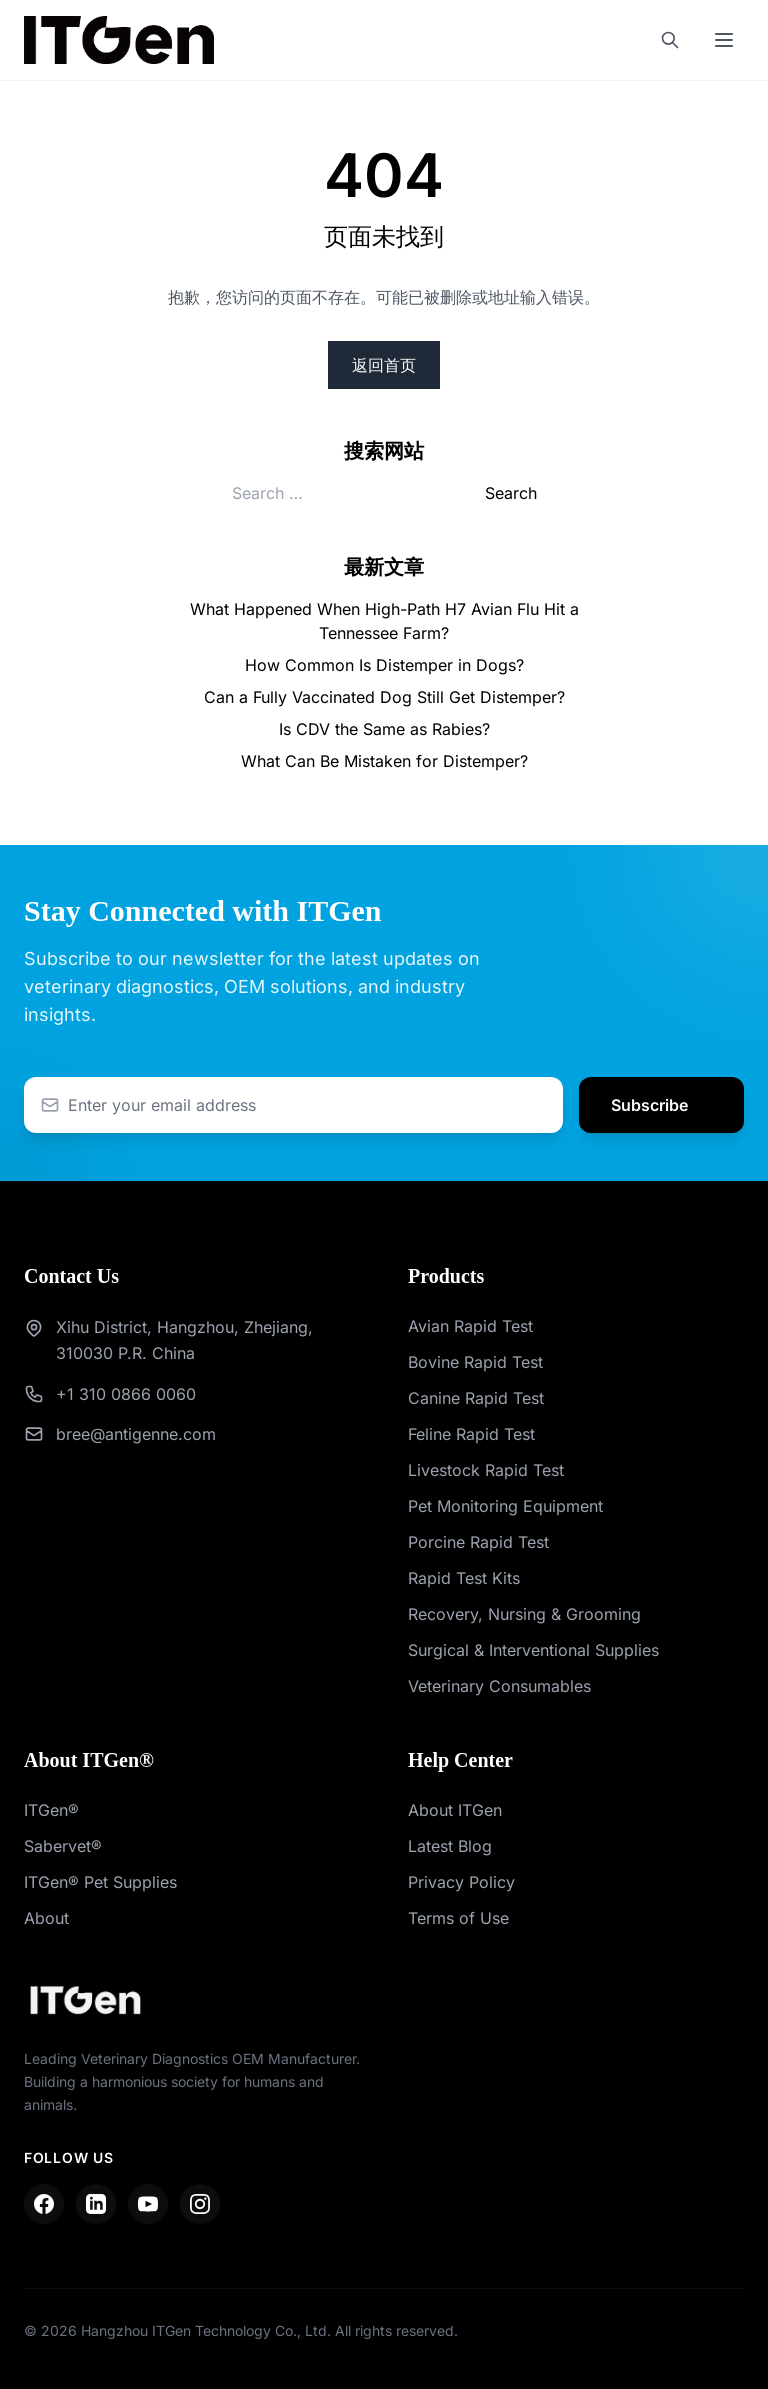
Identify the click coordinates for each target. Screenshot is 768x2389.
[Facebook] (44, 2204)
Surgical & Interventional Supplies (533, 1650)
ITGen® (51, 1810)
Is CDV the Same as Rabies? (384, 729)
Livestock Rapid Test (486, 1470)
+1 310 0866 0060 (126, 1394)
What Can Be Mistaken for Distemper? (384, 761)
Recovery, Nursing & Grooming (524, 1614)
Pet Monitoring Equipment (505, 1506)
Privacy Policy (461, 1882)
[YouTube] (148, 2204)
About (46, 1918)
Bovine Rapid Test (475, 1362)
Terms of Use (458, 1918)
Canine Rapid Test (476, 1398)
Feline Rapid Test (471, 1434)
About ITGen (455, 1810)
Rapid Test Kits (464, 1578)
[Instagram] (200, 2204)
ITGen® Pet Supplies (100, 1882)
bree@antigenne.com (136, 1434)
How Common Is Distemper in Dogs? (384, 665)
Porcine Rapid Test (478, 1542)
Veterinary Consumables (499, 1686)
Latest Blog (450, 1846)
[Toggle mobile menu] (724, 40)
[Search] (670, 40)
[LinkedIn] (96, 2204)
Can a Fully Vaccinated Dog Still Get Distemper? (384, 697)
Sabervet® (63, 1846)
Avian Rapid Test (470, 1326)
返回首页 (384, 365)
